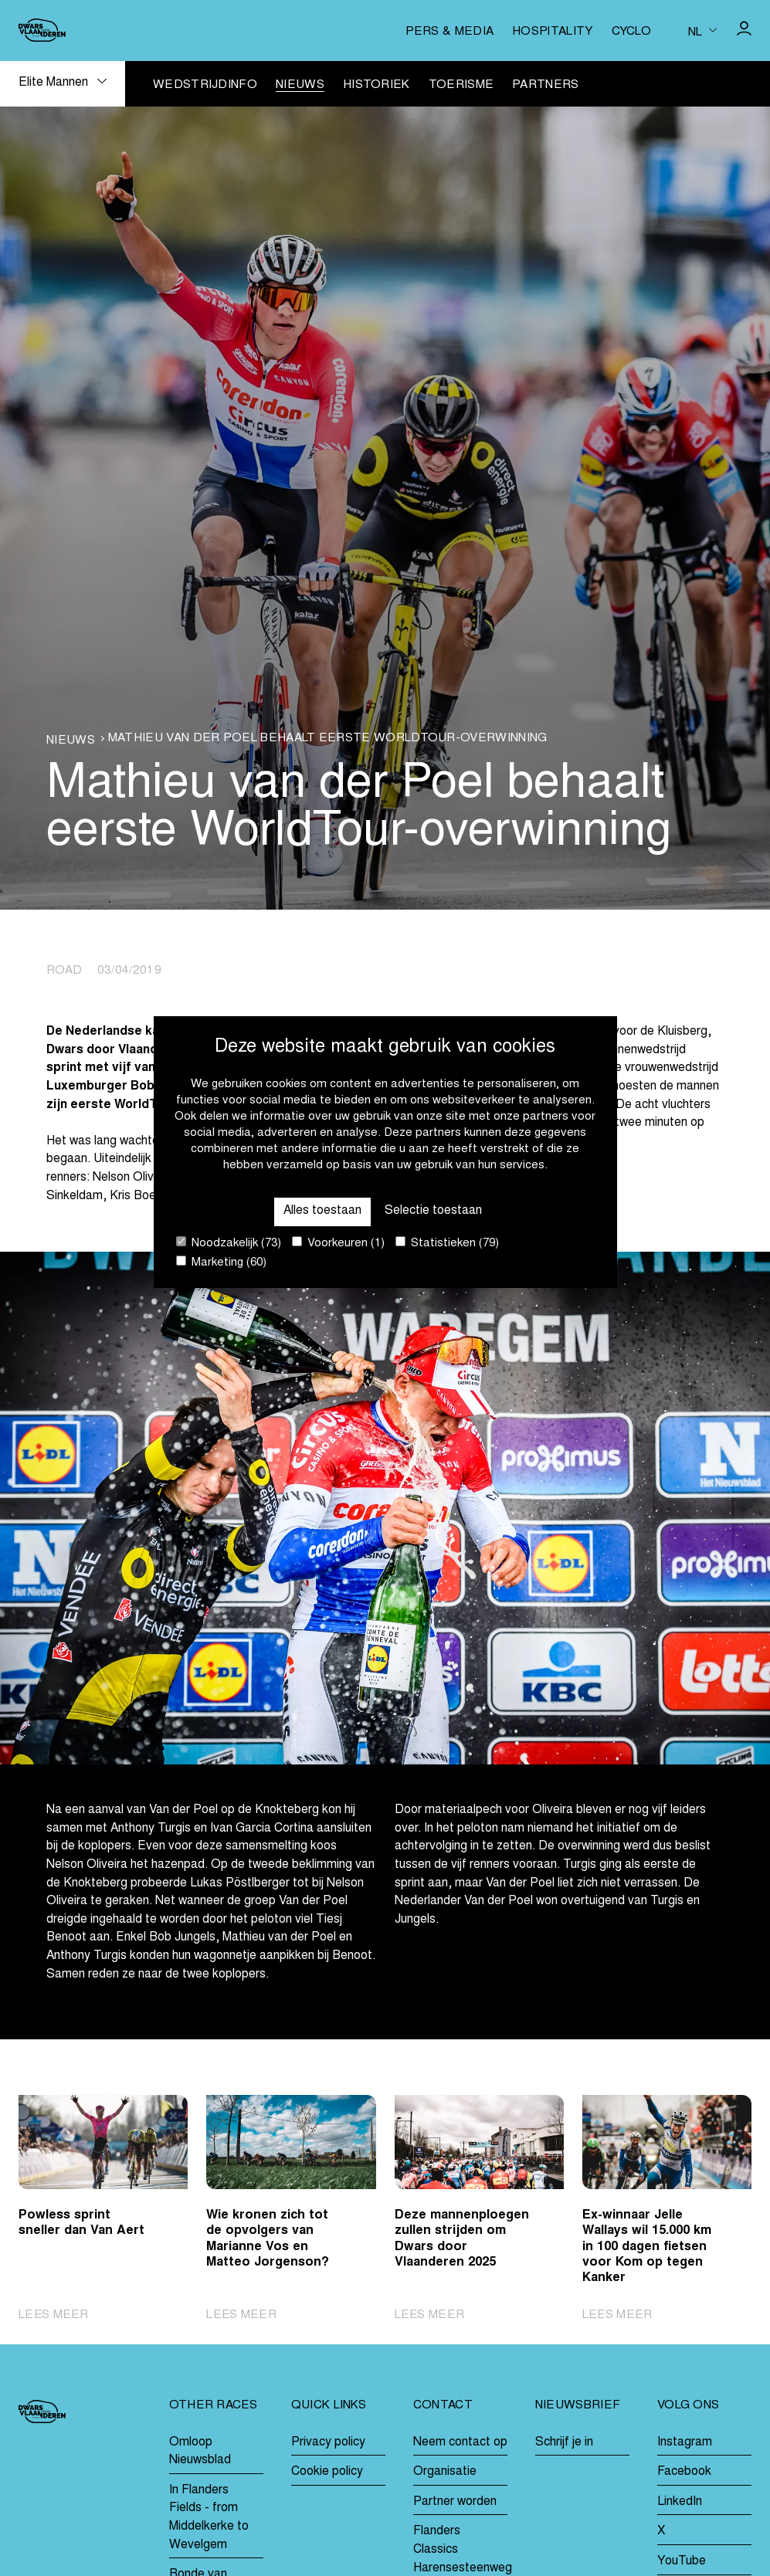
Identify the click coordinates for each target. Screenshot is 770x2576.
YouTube (681, 2562)
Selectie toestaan (433, 1211)
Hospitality (552, 32)
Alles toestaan (322, 1211)
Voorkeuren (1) (338, 1242)
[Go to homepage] (42, 30)
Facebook (684, 2472)
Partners (545, 85)
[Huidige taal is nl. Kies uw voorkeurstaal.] (702, 30)
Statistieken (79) (447, 1242)
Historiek (376, 85)
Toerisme (461, 85)
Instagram (684, 2443)
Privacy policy (328, 2443)
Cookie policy (327, 2472)
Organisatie (445, 2472)
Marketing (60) (221, 1262)
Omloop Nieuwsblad (200, 2452)
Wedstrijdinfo (205, 85)
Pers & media (449, 32)
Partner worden (455, 2502)
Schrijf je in (564, 2443)
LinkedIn (679, 2502)
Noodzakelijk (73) (228, 1242)
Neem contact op (460, 2443)
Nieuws (300, 85)
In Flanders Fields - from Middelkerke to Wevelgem (209, 2518)
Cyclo (632, 32)
